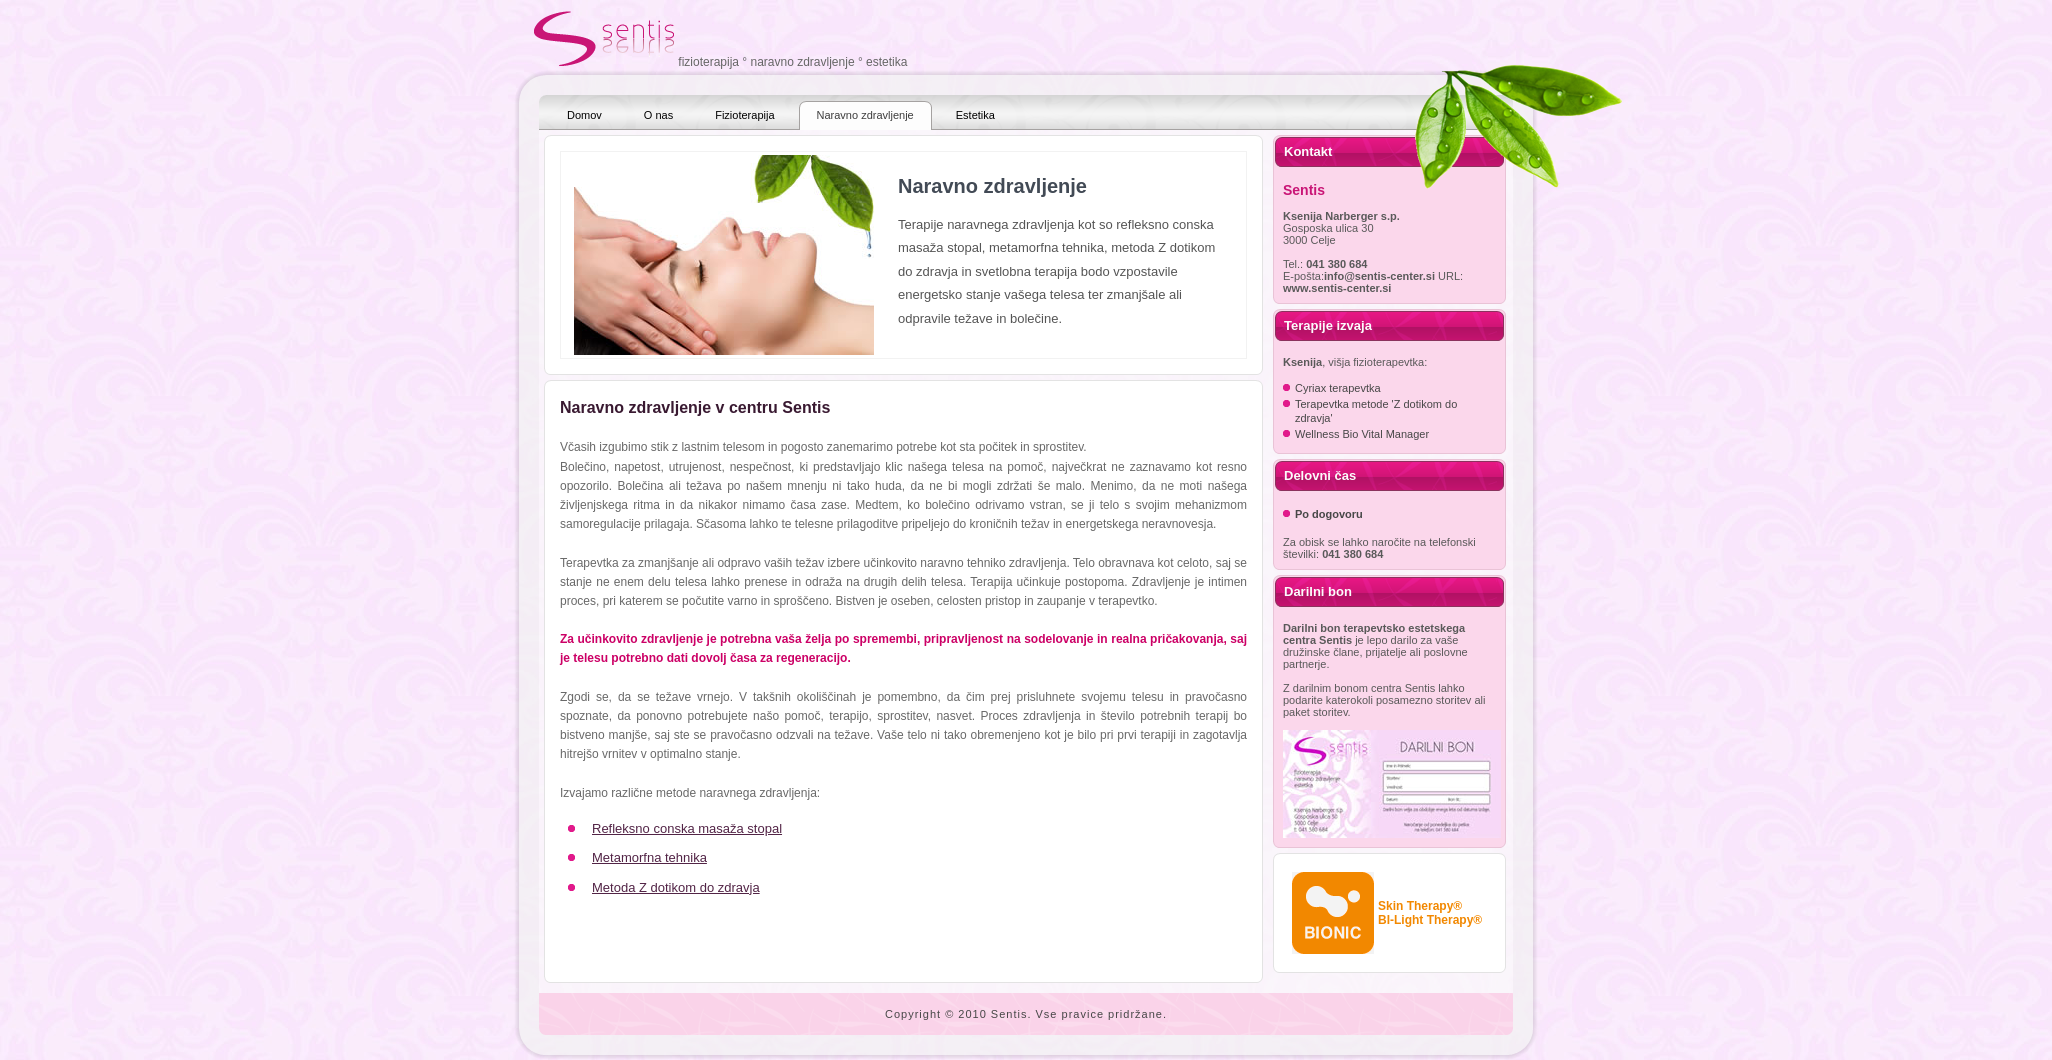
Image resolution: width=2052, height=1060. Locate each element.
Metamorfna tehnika (649, 857)
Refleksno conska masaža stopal (687, 828)
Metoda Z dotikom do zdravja (676, 887)
